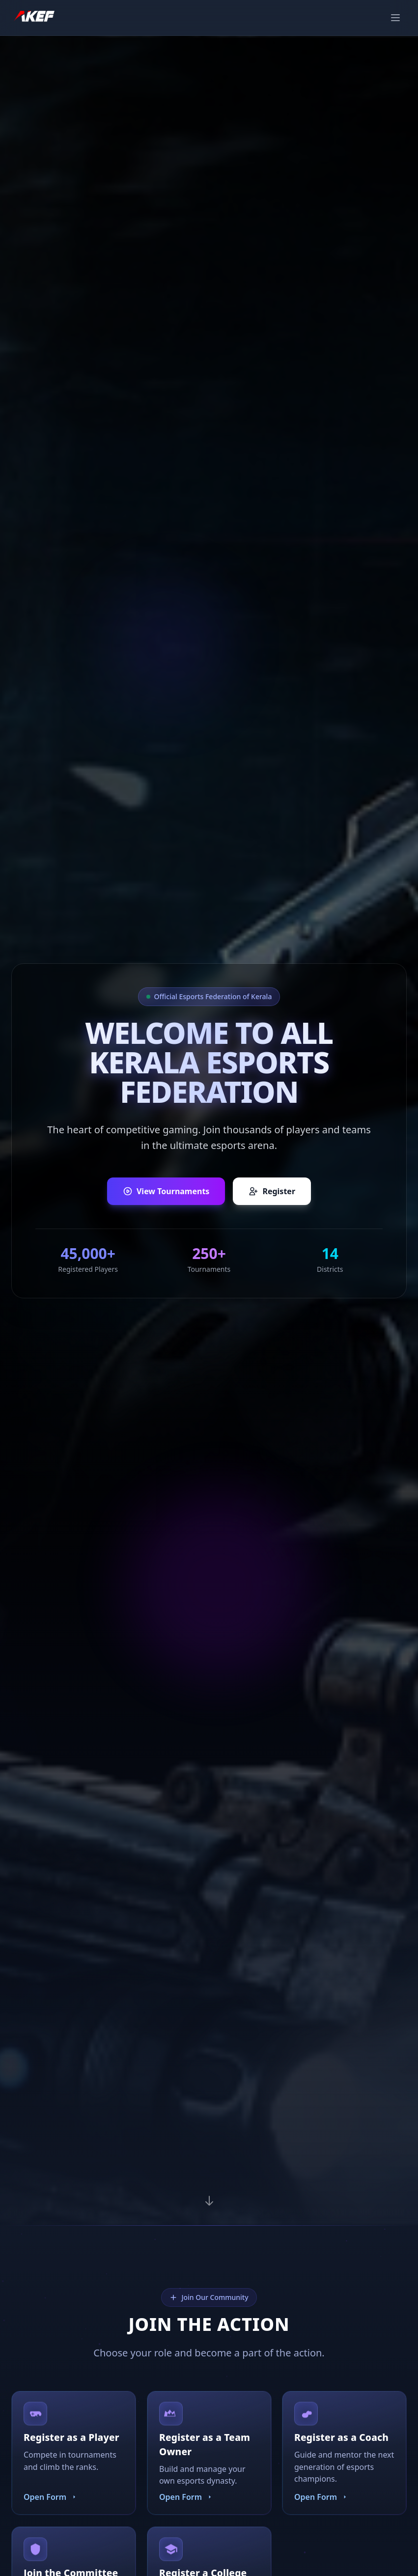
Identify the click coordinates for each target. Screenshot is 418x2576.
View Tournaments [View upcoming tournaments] (166, 1191)
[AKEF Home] (34, 17)
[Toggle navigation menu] (395, 17)
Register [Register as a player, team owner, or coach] (272, 1191)
